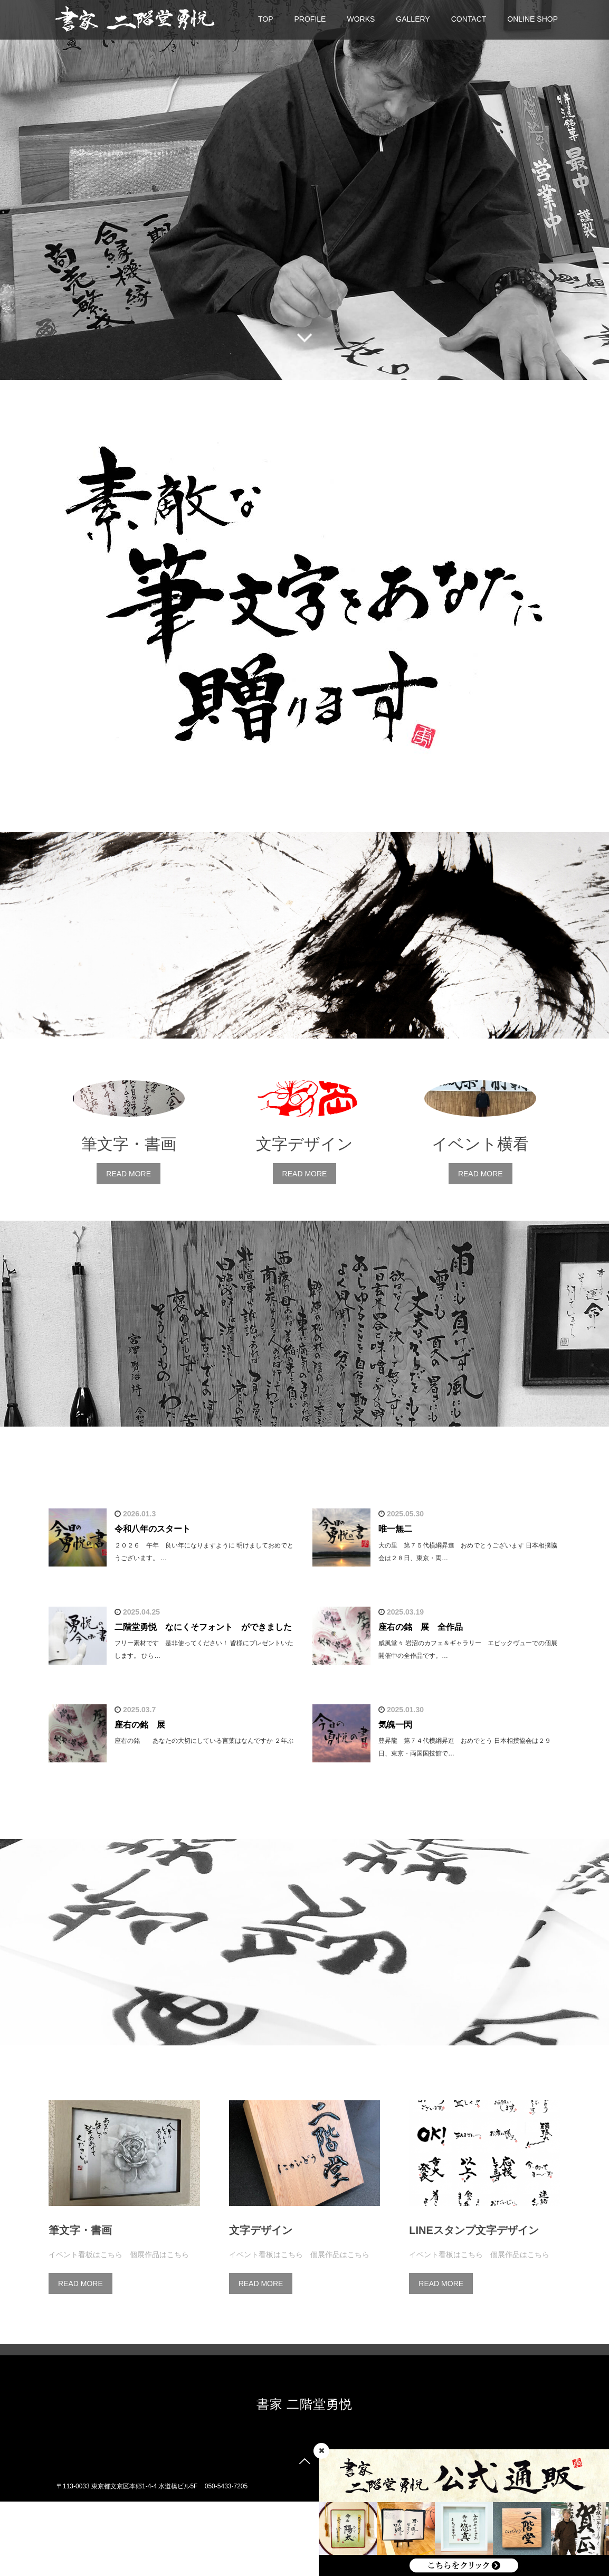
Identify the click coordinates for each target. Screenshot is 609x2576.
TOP (265, 19)
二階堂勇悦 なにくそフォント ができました (203, 1701)
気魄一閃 (395, 1799)
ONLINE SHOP (532, 19)
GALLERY (413, 19)
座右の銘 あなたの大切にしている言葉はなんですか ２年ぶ (204, 1815)
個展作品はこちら (159, 2329)
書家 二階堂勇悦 (304, 2478)
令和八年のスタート (153, 1603)
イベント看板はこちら (85, 2329)
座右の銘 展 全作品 (420, 1701)
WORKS (361, 19)
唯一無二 (395, 1603)
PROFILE (310, 19)
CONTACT (469, 19)
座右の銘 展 (140, 1799)
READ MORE (128, 1248)
